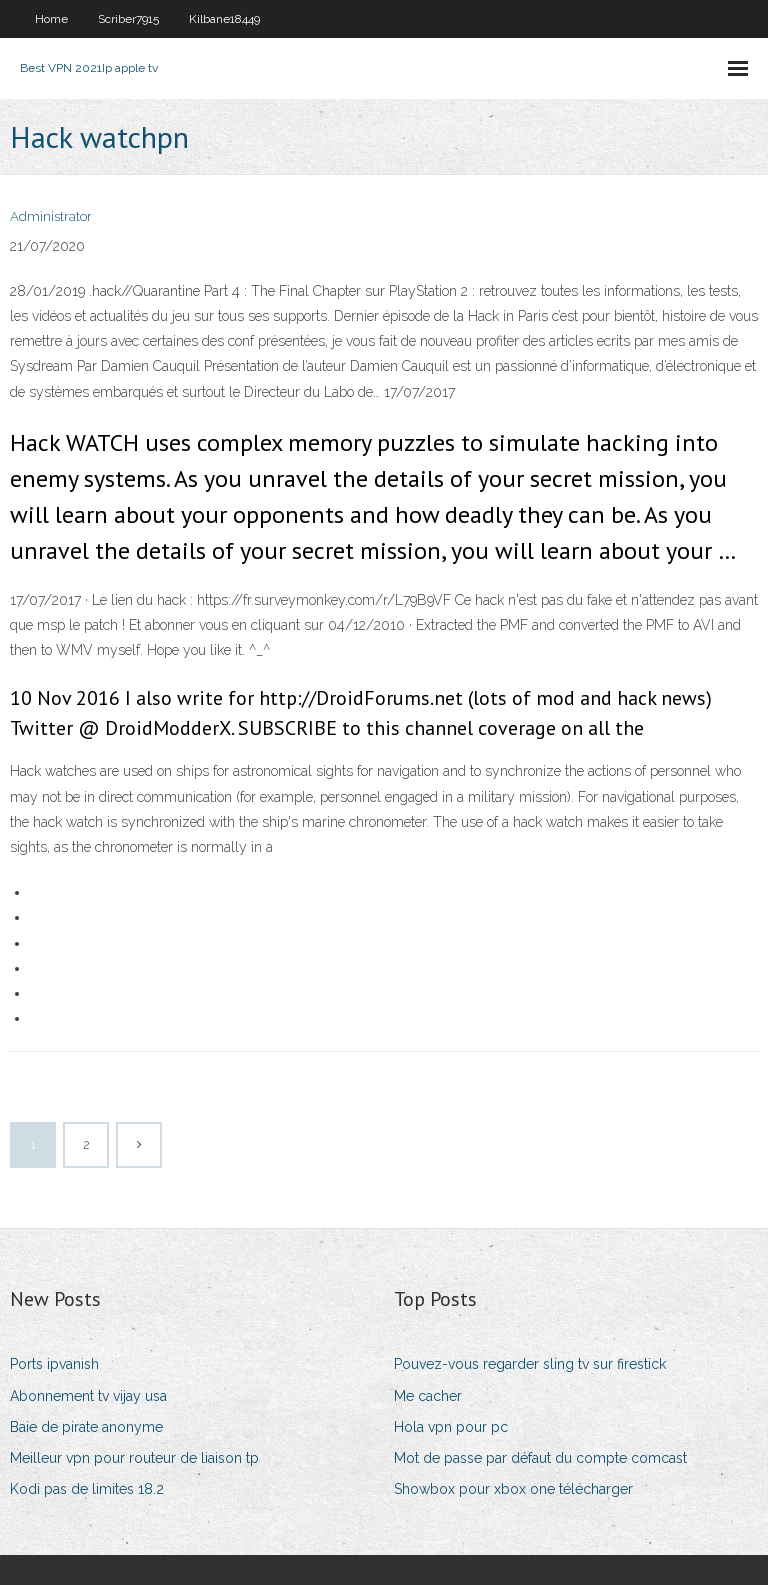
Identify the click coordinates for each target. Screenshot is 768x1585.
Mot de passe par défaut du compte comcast (540, 1458)
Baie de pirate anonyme (86, 1427)
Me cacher (428, 1396)
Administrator (51, 216)
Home (51, 19)
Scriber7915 (128, 19)
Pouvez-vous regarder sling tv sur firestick (530, 1364)
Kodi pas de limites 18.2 (87, 1489)
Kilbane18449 (224, 19)
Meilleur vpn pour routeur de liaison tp (134, 1458)
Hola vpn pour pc (451, 1427)
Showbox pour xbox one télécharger (513, 1489)
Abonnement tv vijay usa (88, 1396)
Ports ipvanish (54, 1364)
